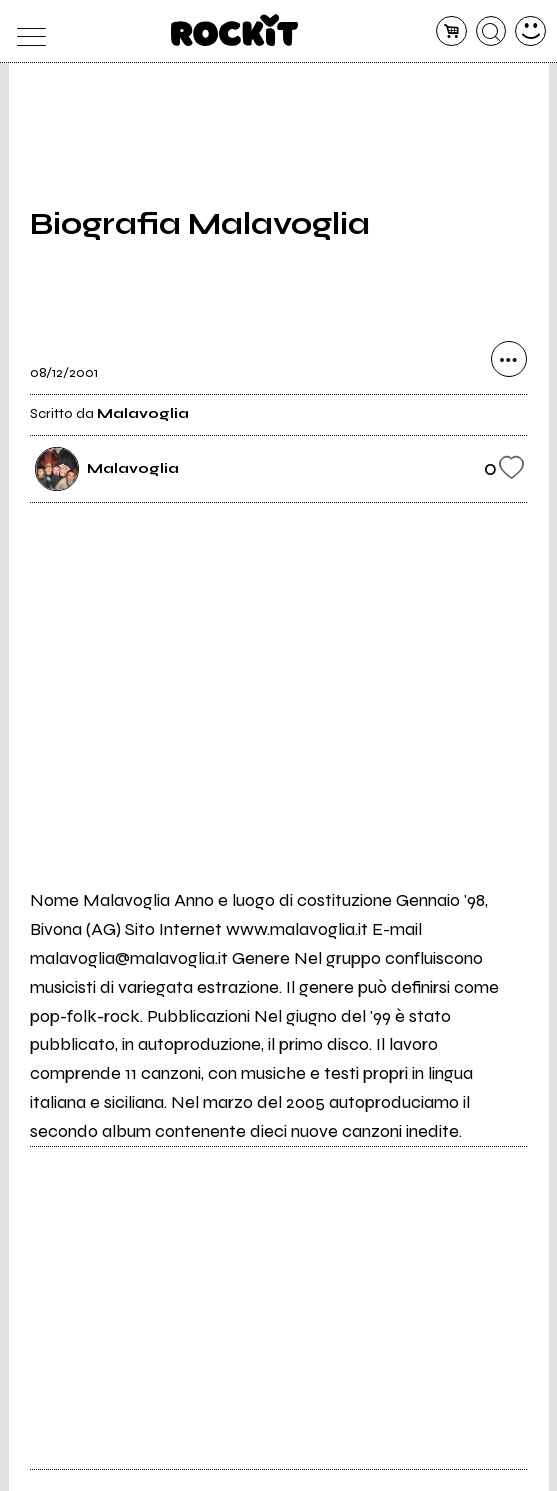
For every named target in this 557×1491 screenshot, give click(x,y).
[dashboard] (530, 31)
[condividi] (509, 359)
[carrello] (451, 31)
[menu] (26, 31)
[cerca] (491, 31)
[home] (234, 30)
